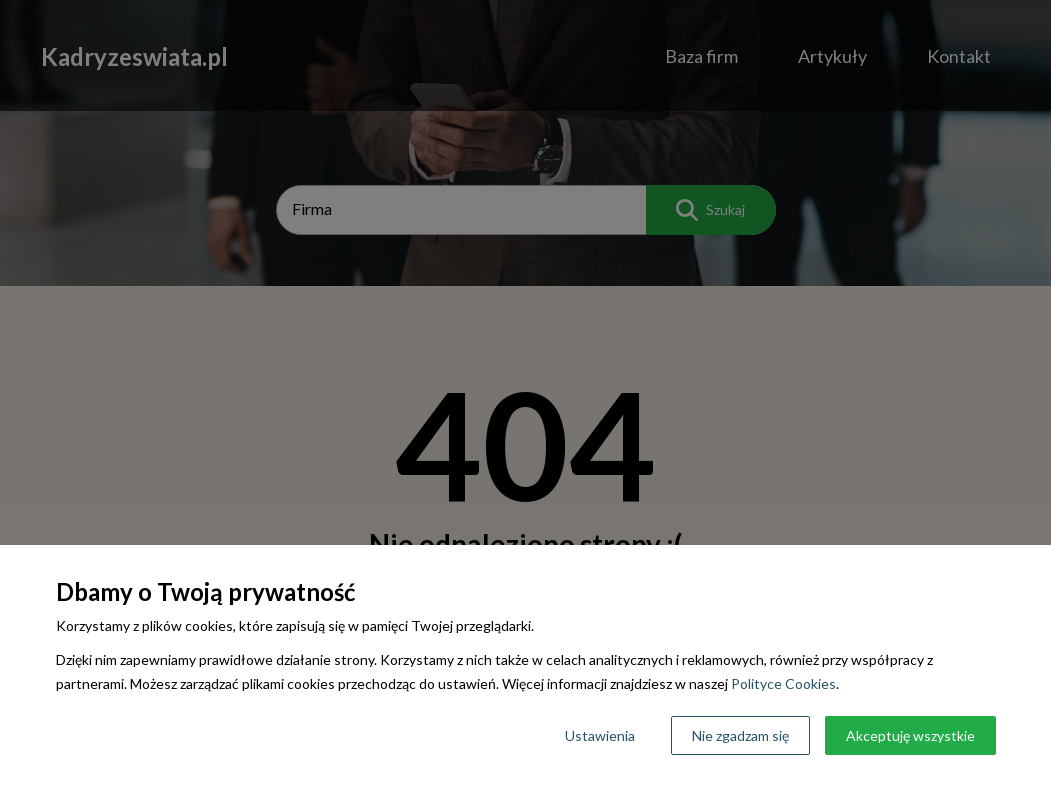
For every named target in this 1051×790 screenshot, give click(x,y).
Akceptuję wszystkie (910, 735)
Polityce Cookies (783, 683)
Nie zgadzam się (740, 735)
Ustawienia (600, 735)
